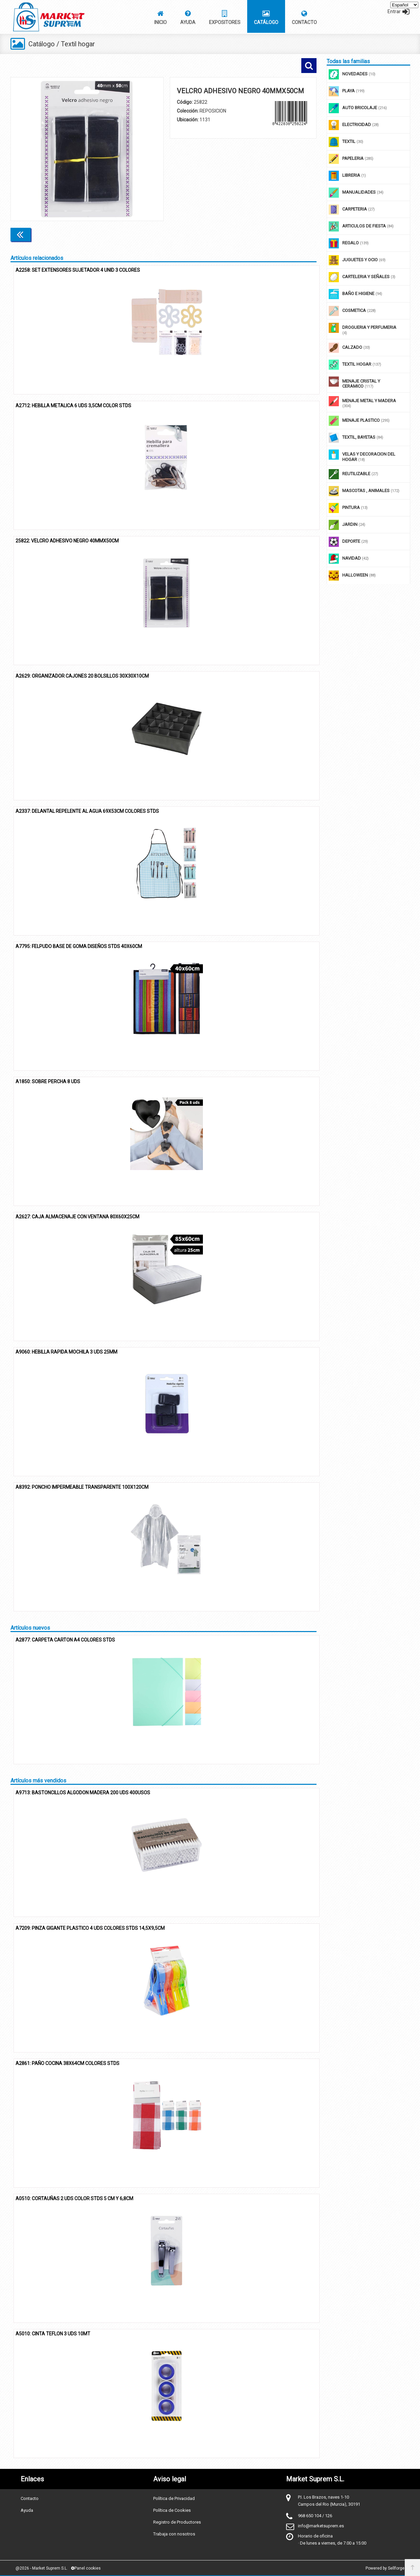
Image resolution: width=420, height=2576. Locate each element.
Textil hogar (79, 44)
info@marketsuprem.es (321, 2525)
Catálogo (41, 44)
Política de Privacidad (174, 2498)
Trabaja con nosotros (174, 2533)
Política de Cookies (172, 2510)
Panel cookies (86, 2568)
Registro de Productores (177, 2522)
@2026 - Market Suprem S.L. (42, 2568)
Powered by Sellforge (385, 2568)
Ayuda (27, 2510)
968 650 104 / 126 (315, 2515)
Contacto (30, 2498)
